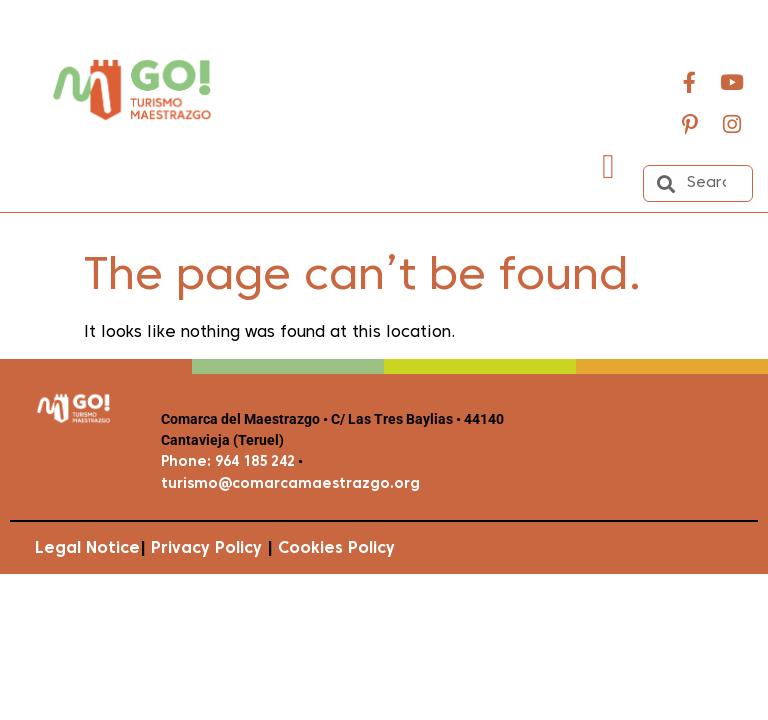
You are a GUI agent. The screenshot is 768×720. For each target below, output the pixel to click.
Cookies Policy (336, 549)
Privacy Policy (206, 549)
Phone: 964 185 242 (228, 462)
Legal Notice (87, 549)
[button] (608, 166)
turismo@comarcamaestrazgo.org (290, 484)
